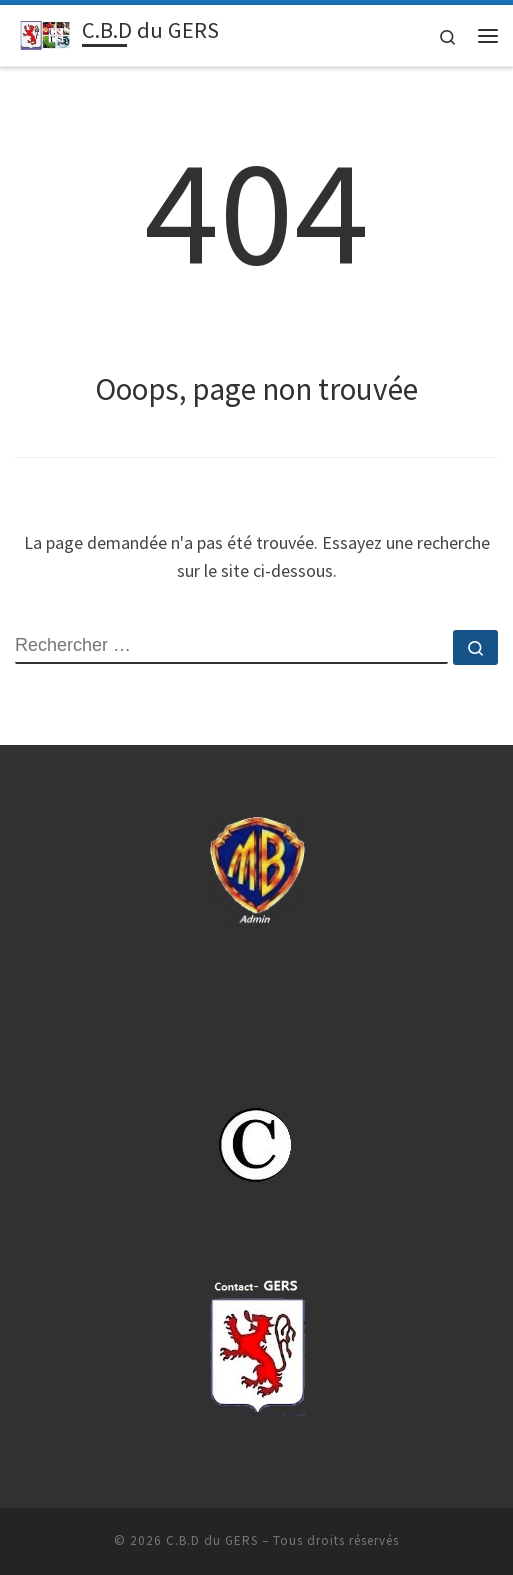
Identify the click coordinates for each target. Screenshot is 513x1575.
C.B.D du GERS (212, 1540)
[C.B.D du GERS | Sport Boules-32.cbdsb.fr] (45, 33)
